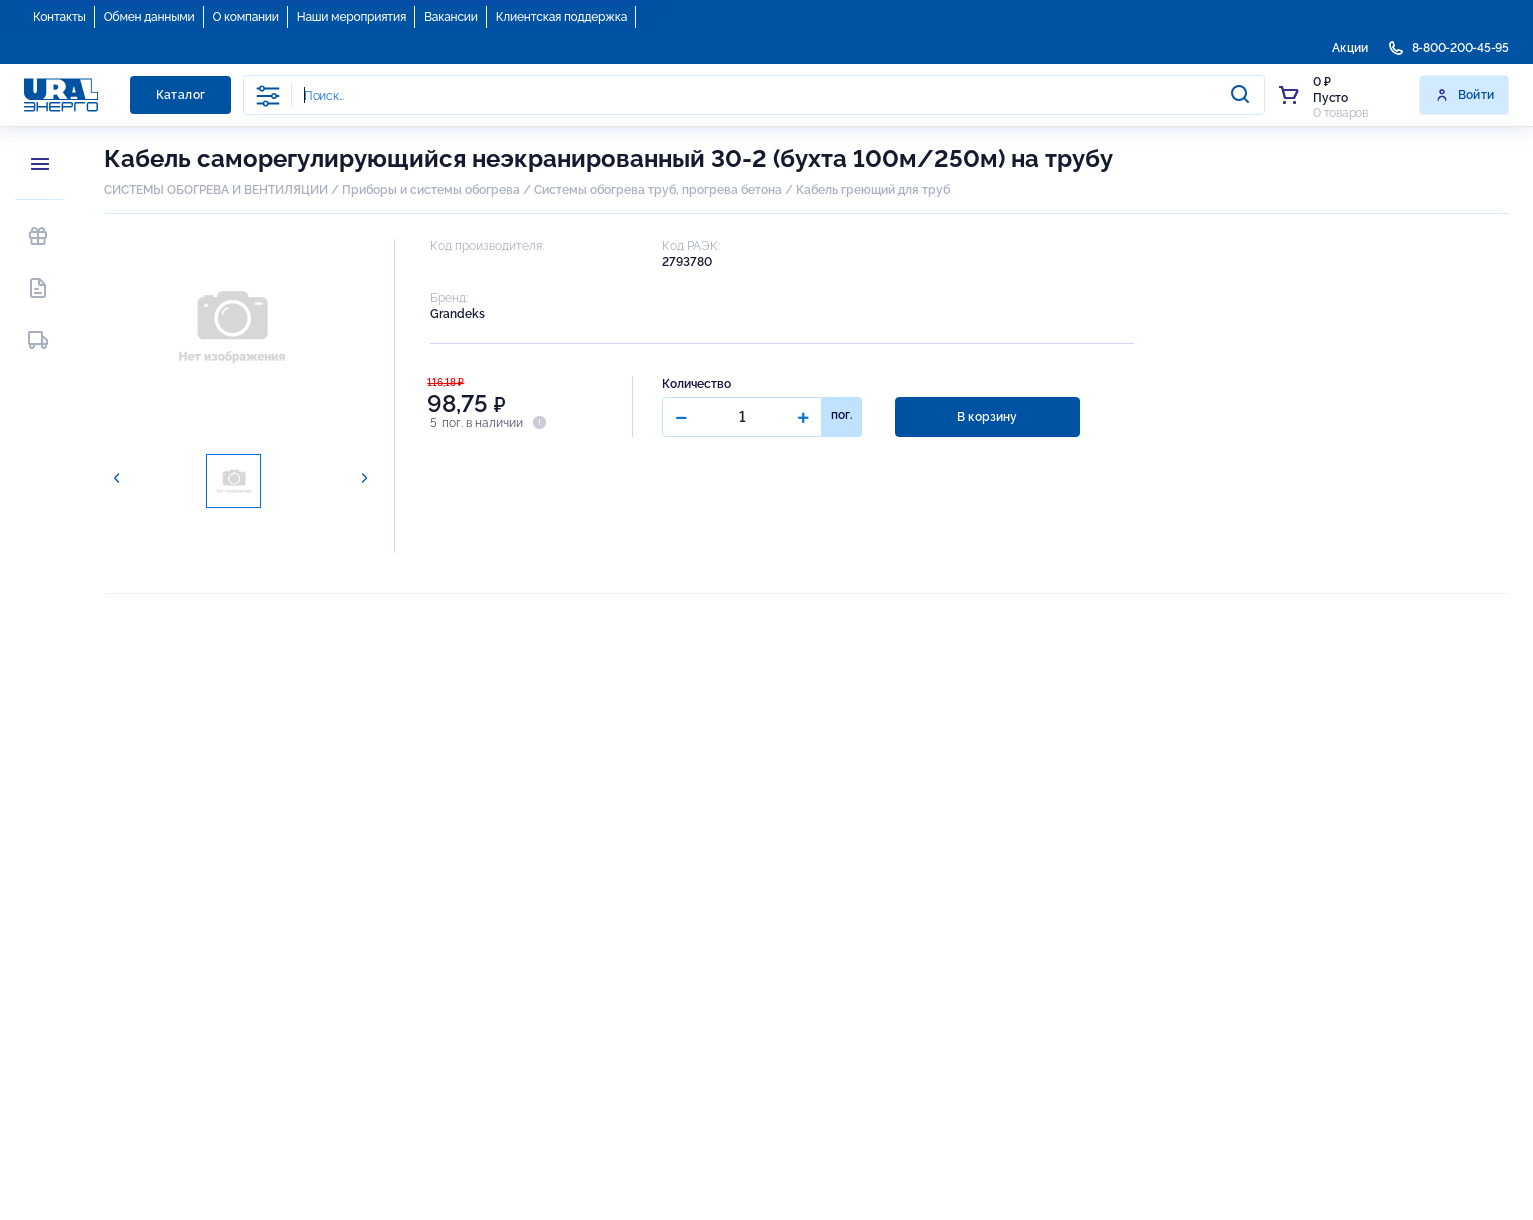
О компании (246, 17)
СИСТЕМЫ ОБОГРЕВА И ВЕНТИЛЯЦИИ (216, 190)
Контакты (59, 17)
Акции (1350, 48)
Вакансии (451, 17)
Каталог (181, 95)
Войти (1464, 95)
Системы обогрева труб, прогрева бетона (658, 190)
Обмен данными (149, 17)
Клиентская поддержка (561, 17)
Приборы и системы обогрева (431, 190)
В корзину (987, 417)
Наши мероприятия (351, 17)
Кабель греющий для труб (873, 190)
